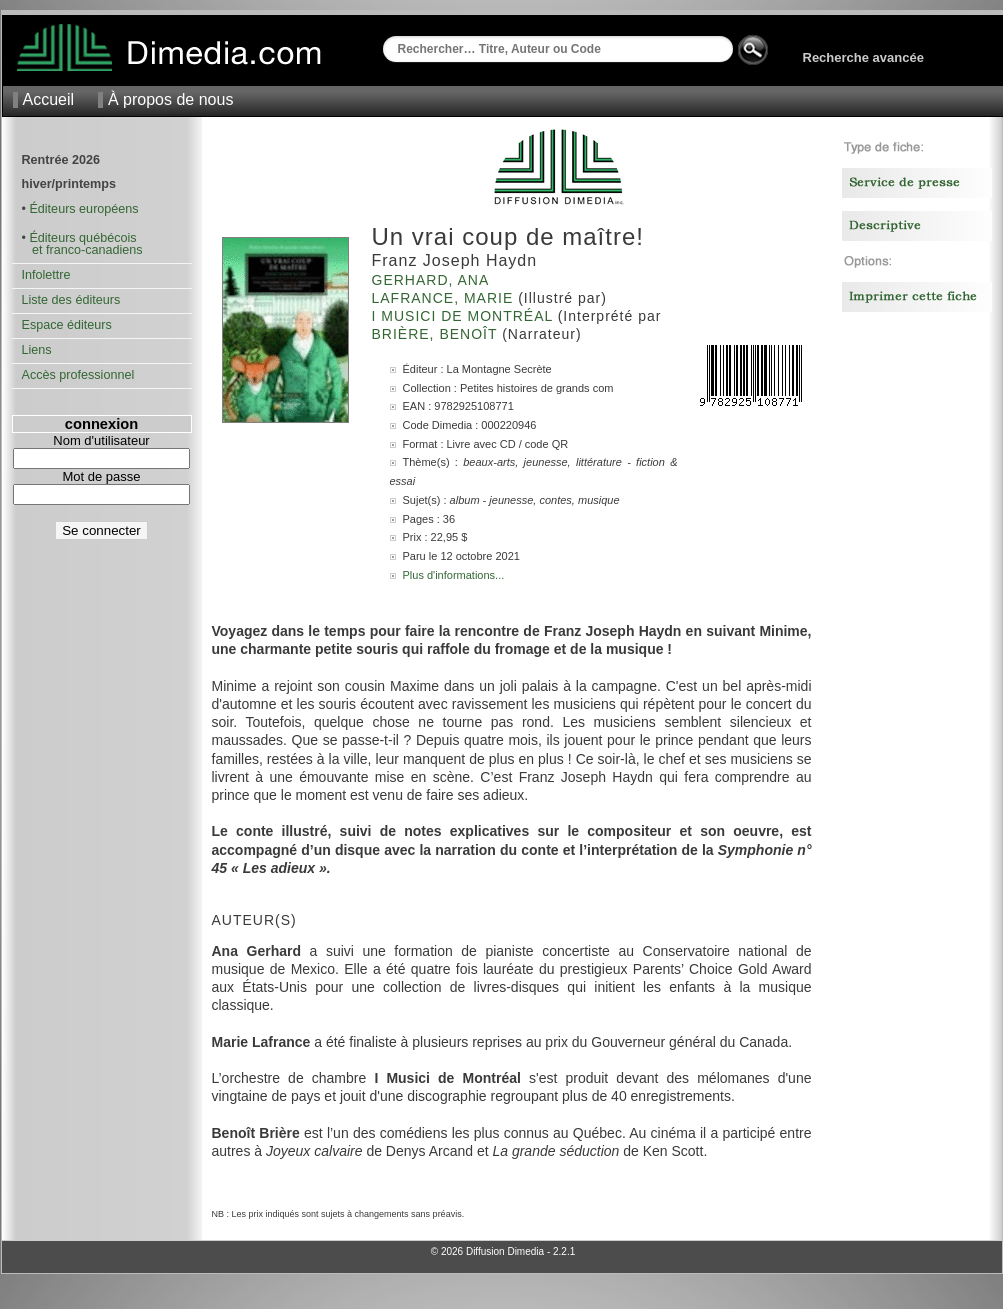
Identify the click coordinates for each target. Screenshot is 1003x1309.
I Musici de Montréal (465, 316)
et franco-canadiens (82, 250)
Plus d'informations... (454, 575)
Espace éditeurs (67, 325)
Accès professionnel (78, 375)
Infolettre (46, 275)
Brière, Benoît (437, 334)
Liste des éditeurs (71, 300)
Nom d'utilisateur (101, 440)
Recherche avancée (863, 57)
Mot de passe (101, 476)
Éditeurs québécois (82, 238)
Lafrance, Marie (445, 298)
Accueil (49, 99)
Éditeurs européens (83, 209)
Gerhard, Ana (433, 280)
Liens (37, 350)
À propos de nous (170, 99)
